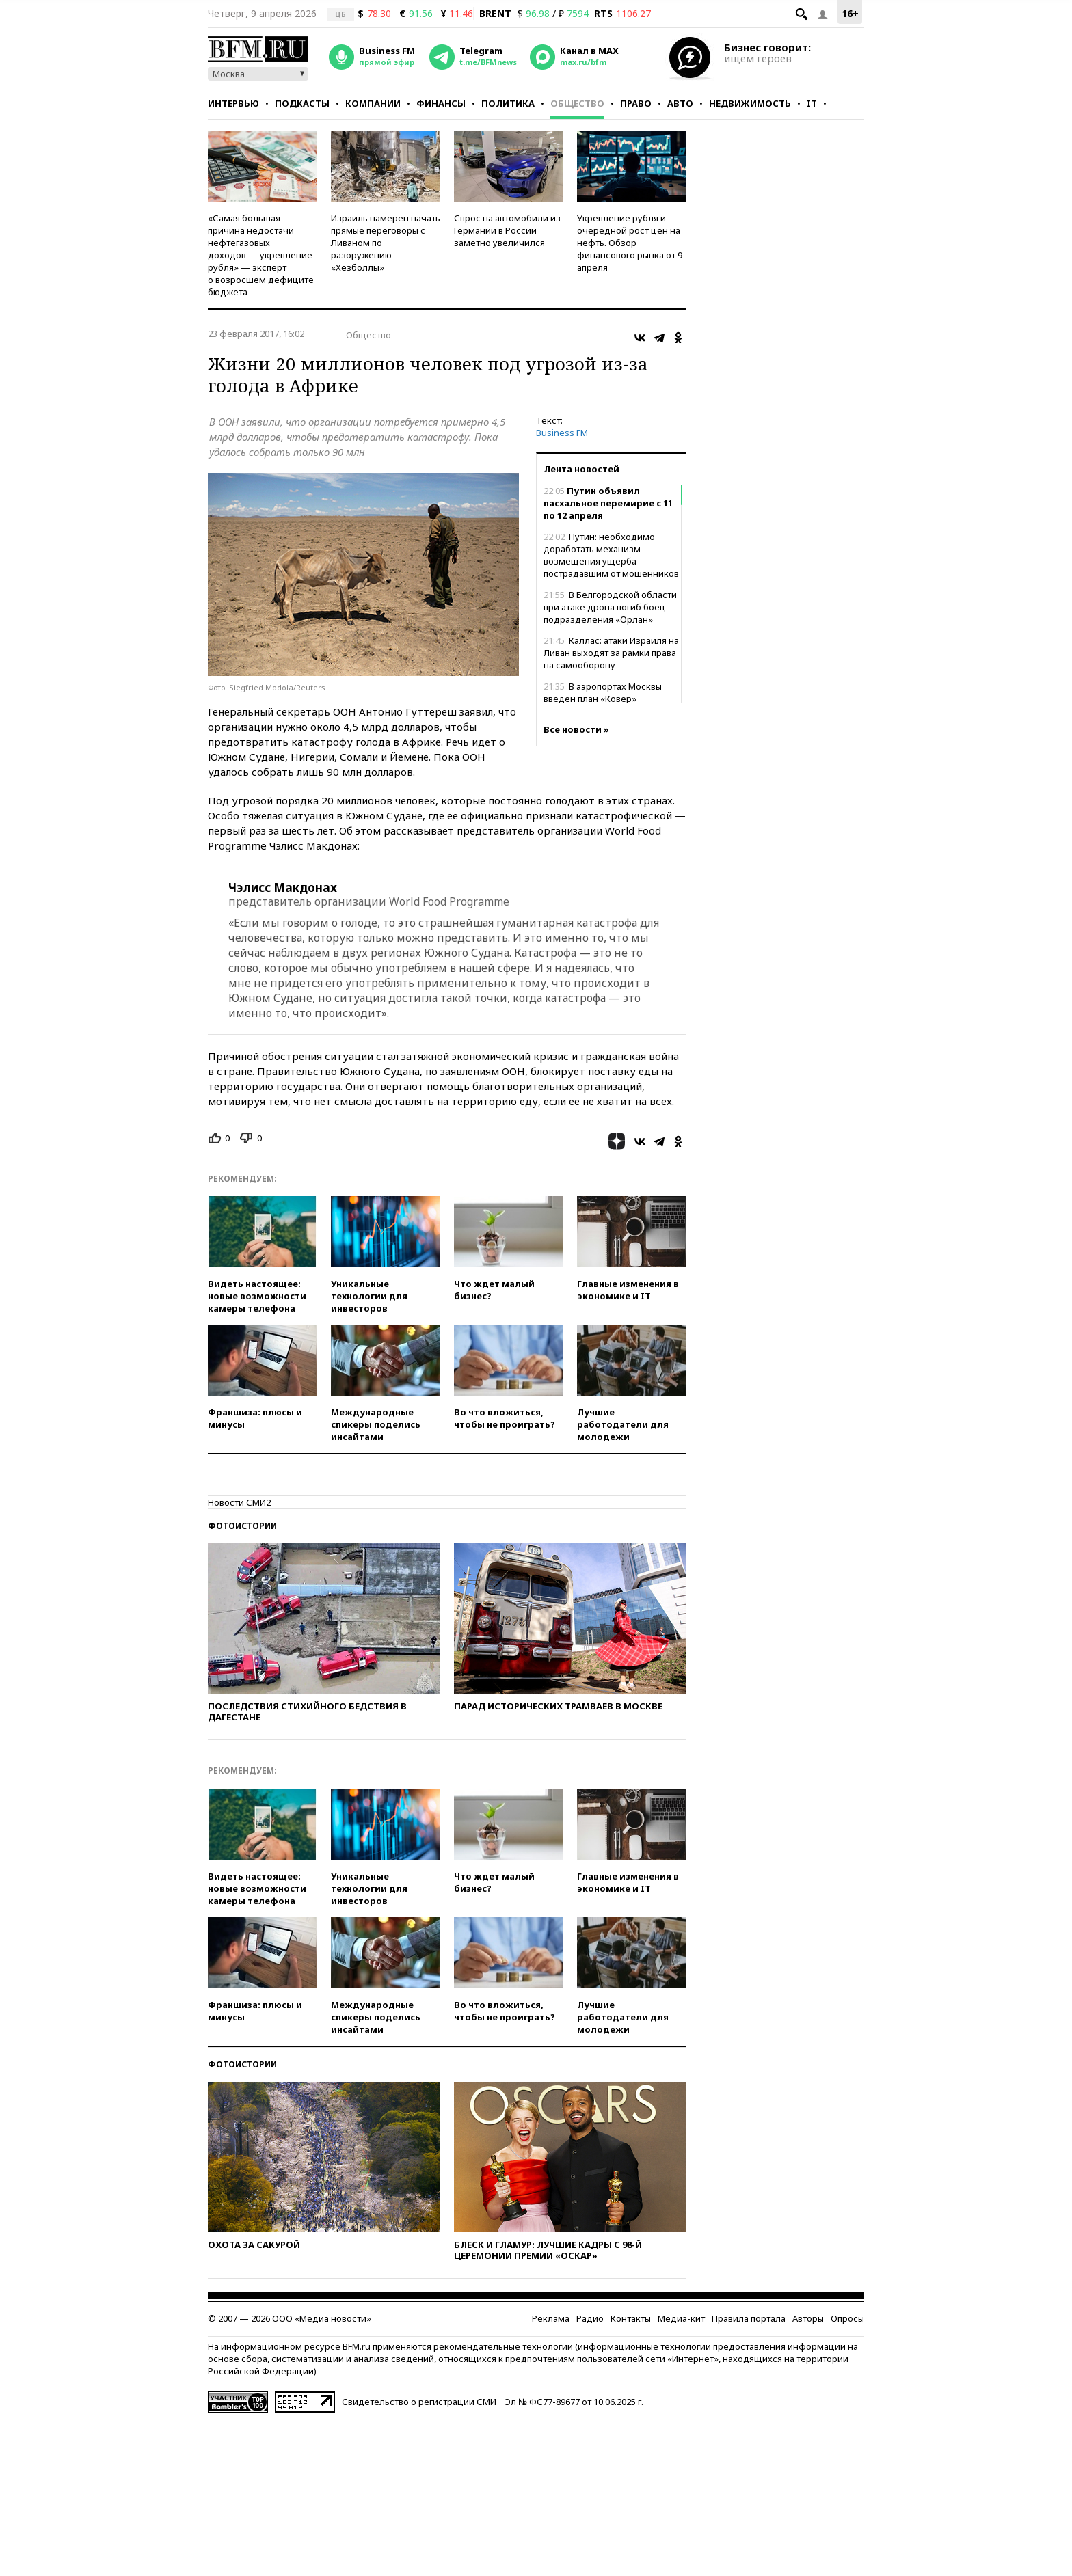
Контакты (631, 2318)
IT (812, 103)
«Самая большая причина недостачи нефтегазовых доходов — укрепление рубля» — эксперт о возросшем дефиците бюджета (261, 255)
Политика (508, 103)
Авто (680, 103)
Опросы (847, 2318)
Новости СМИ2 (239, 1502)
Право (636, 103)
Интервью (233, 103)
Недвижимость (750, 103)
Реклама (551, 2318)
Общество (577, 103)
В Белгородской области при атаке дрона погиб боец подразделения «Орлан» (610, 606)
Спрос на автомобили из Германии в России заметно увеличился (507, 230)
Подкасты (302, 103)
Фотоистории (242, 1526)
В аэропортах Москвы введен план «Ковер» (603, 692)
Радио (590, 2318)
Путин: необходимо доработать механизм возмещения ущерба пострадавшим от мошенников (611, 555)
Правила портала (749, 2318)
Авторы (808, 2318)
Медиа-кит (681, 2318)
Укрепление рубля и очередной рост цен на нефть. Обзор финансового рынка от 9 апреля (629, 242)
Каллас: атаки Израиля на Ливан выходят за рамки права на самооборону (611, 652)
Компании (373, 103)
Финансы (441, 103)
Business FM (562, 432)
